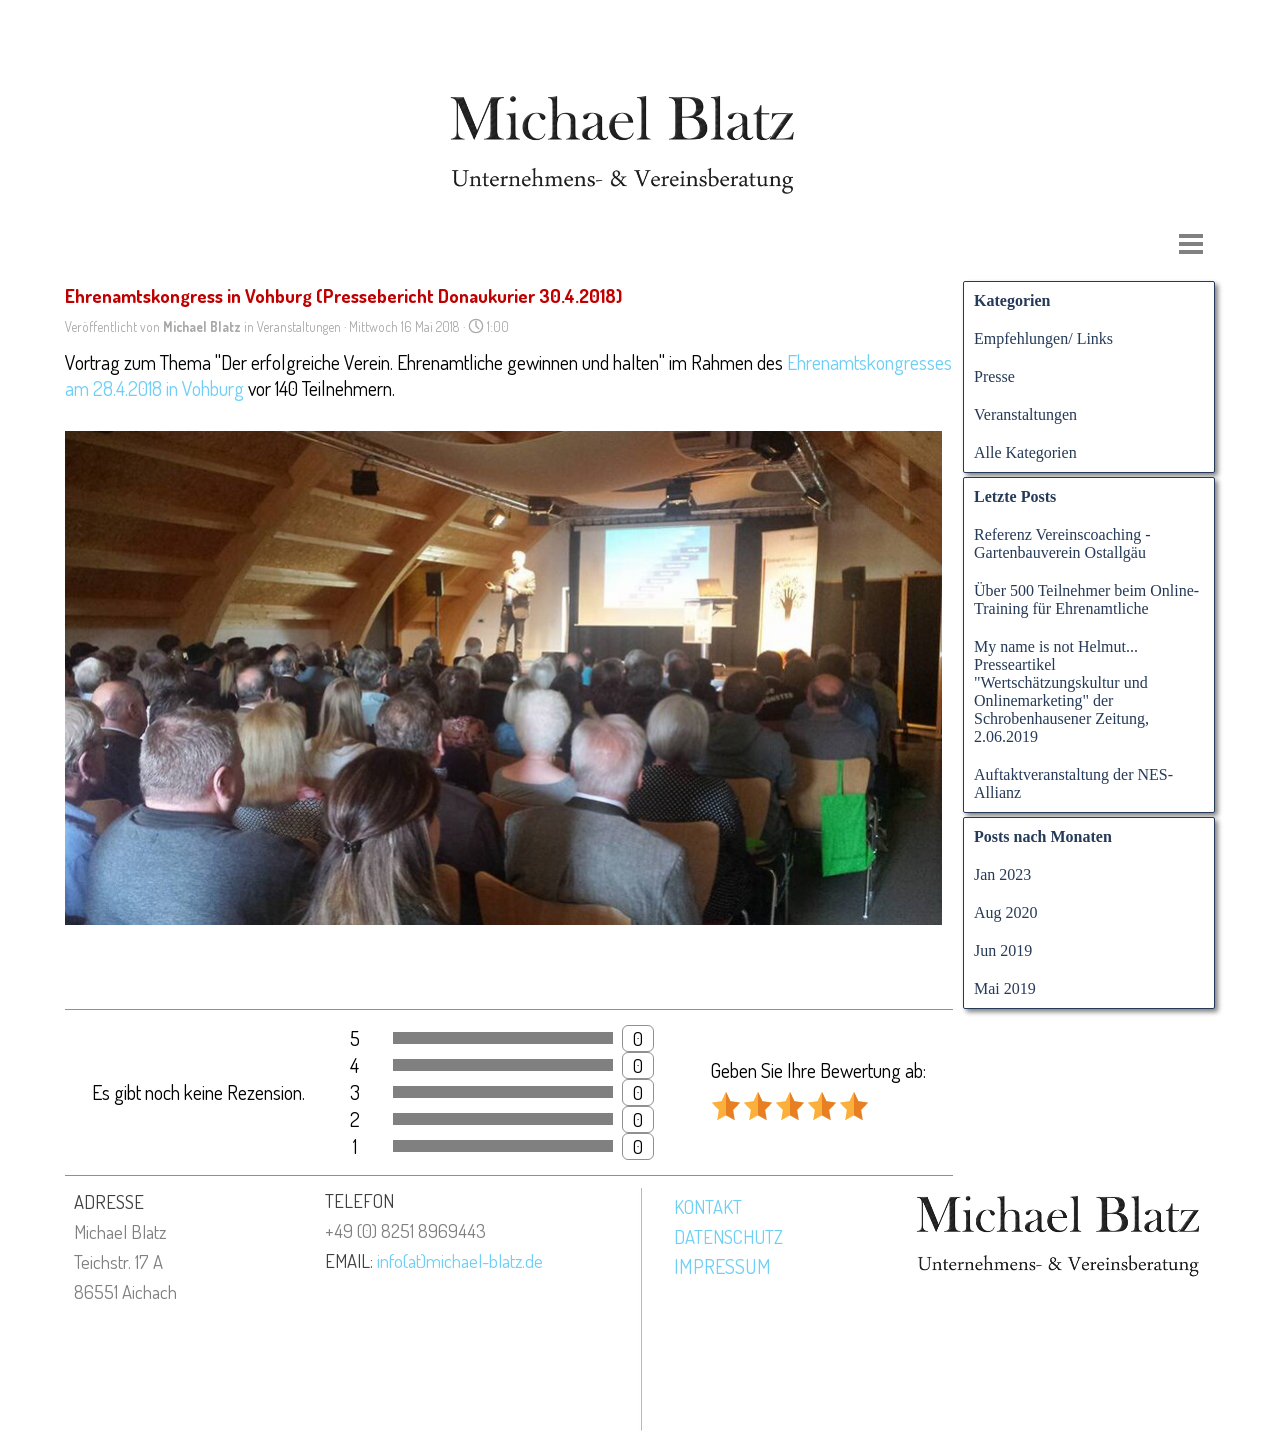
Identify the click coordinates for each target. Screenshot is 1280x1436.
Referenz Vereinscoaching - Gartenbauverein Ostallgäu (1062, 543)
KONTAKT (708, 1206)
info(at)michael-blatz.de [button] (460, 1260)
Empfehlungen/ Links (1043, 338)
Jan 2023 (1002, 874)
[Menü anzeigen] (1191, 244)
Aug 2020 (1006, 912)
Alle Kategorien (1025, 452)
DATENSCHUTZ (728, 1236)
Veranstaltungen (1025, 414)
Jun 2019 (1003, 950)
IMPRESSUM (722, 1266)
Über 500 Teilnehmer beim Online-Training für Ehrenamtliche (1086, 599)
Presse (994, 376)
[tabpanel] (169, 1246)
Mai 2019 (1005, 988)
